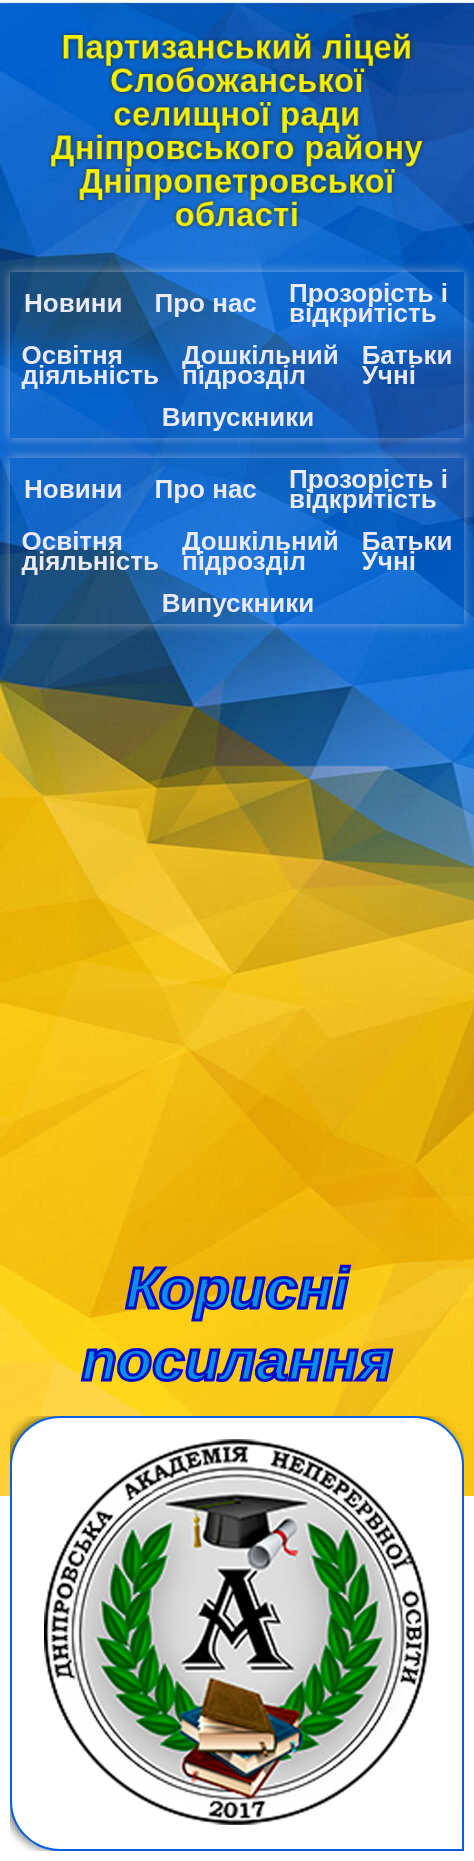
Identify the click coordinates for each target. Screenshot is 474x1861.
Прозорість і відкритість (368, 303)
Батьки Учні (407, 365)
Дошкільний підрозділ (260, 365)
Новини (73, 303)
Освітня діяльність (90, 365)
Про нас (206, 303)
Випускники (238, 417)
